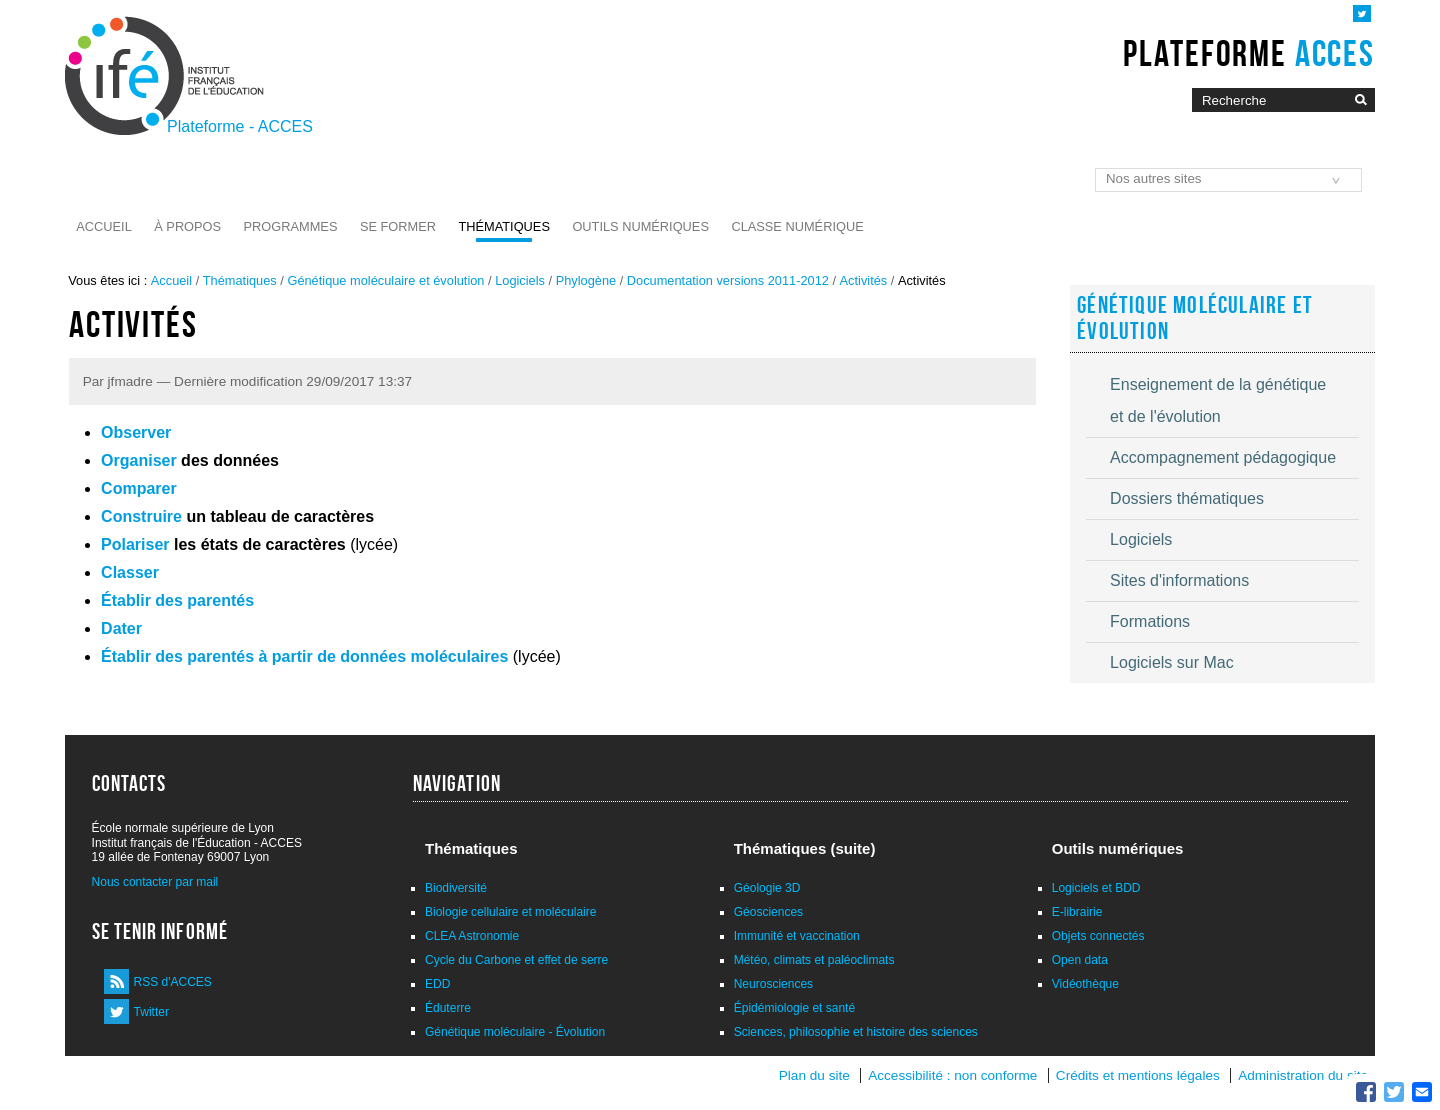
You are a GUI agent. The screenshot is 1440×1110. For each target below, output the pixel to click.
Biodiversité (456, 888)
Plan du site (814, 1075)
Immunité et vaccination (797, 936)
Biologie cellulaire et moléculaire (510, 912)
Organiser (139, 460)
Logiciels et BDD (1096, 888)
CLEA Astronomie (472, 936)
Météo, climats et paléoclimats (814, 960)
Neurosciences (773, 984)
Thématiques (503, 226)
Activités (864, 280)
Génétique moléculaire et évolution (385, 280)
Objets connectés (1098, 936)
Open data (1080, 960)
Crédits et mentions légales (1138, 1075)
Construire (141, 516)
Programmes (291, 226)
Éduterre (448, 1008)
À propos (187, 226)
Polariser (135, 544)
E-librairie (1077, 912)
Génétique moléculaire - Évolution (515, 1032)
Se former (398, 226)
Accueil (103, 226)
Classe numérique (797, 226)
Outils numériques (640, 226)
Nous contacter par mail (155, 882)
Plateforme (1248, 53)
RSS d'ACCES (173, 982)
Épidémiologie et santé (794, 1008)
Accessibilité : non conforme (952, 1075)
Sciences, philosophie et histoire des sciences (856, 1032)
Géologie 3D (767, 888)
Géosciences (768, 912)
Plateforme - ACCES (240, 126)
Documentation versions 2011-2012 (728, 280)
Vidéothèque (1085, 984)
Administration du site (1303, 1075)
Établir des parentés (177, 600)
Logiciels (520, 280)
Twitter (151, 1012)
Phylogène (586, 280)
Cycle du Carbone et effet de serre (516, 960)
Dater (121, 628)
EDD (437, 984)
